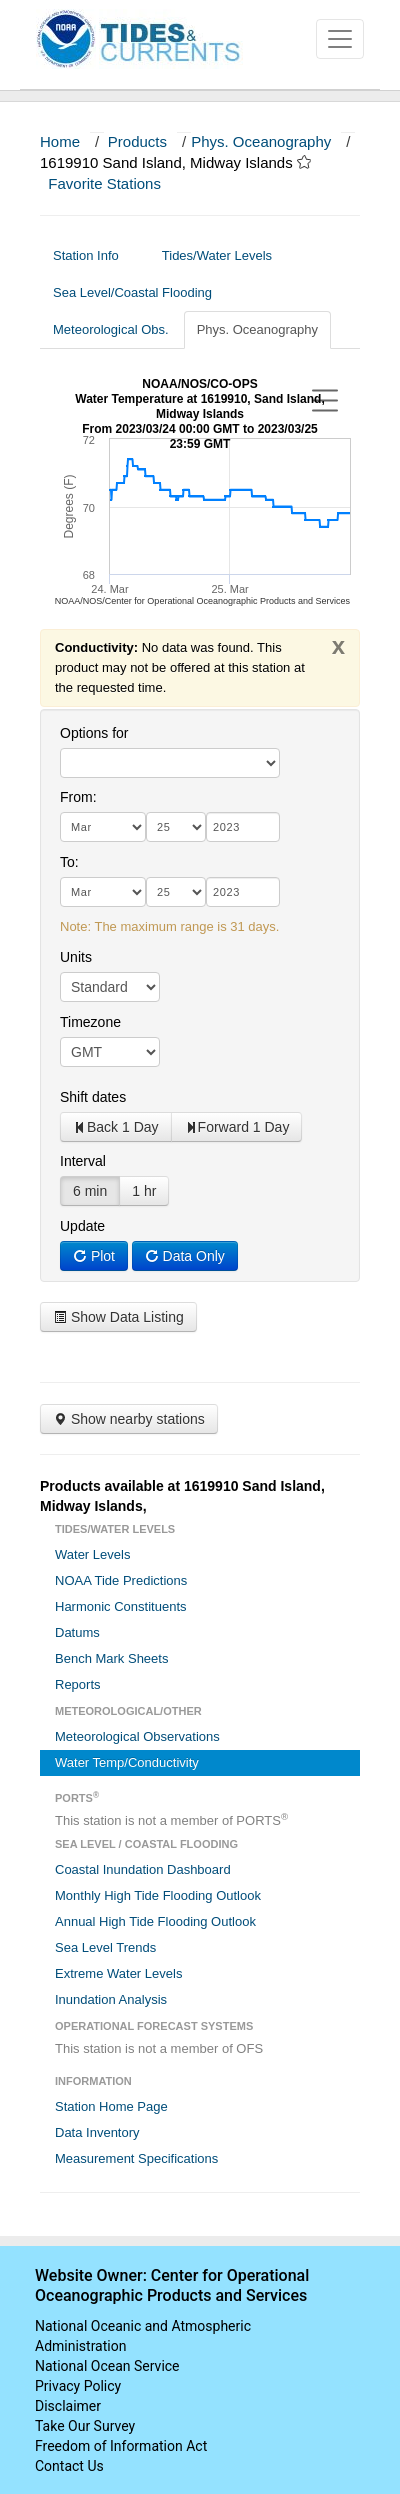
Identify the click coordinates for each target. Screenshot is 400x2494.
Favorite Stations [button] (114, 183)
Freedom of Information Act (121, 2446)
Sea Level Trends (105, 1947)
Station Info (93, 255)
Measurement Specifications (136, 2158)
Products (137, 141)
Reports (78, 1684)
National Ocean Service (107, 2366)
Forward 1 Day (237, 1127)
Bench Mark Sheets (111, 1658)
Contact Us (69, 2466)
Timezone (90, 1022)
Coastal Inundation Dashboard (143, 1869)
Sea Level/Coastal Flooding (140, 292)
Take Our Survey (85, 2426)
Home (60, 141)
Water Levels (92, 1554)
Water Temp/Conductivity (127, 1762)
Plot (94, 1256)
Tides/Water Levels (224, 255)
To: (69, 862)
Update (82, 1226)
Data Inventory (97, 2132)
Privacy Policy (78, 2386)
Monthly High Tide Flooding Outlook (158, 1895)
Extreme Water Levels (118, 1973)
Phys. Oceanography (261, 141)
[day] (176, 827)
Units (76, 957)
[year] (243, 827)
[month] (103, 827)
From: (78, 797)
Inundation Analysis (111, 1999)
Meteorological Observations (137, 1736)
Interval (83, 1161)
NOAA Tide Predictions (121, 1580)
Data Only (185, 1256)
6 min (90, 1191)
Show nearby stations (129, 1419)
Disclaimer (68, 2406)
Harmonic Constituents (121, 1606)
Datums (77, 1632)
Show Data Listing (118, 1317)
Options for (94, 733)
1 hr (144, 1191)
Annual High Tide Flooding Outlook (155, 1921)
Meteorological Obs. (111, 329)
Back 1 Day (116, 1127)
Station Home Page (111, 2106)
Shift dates (93, 1097)
